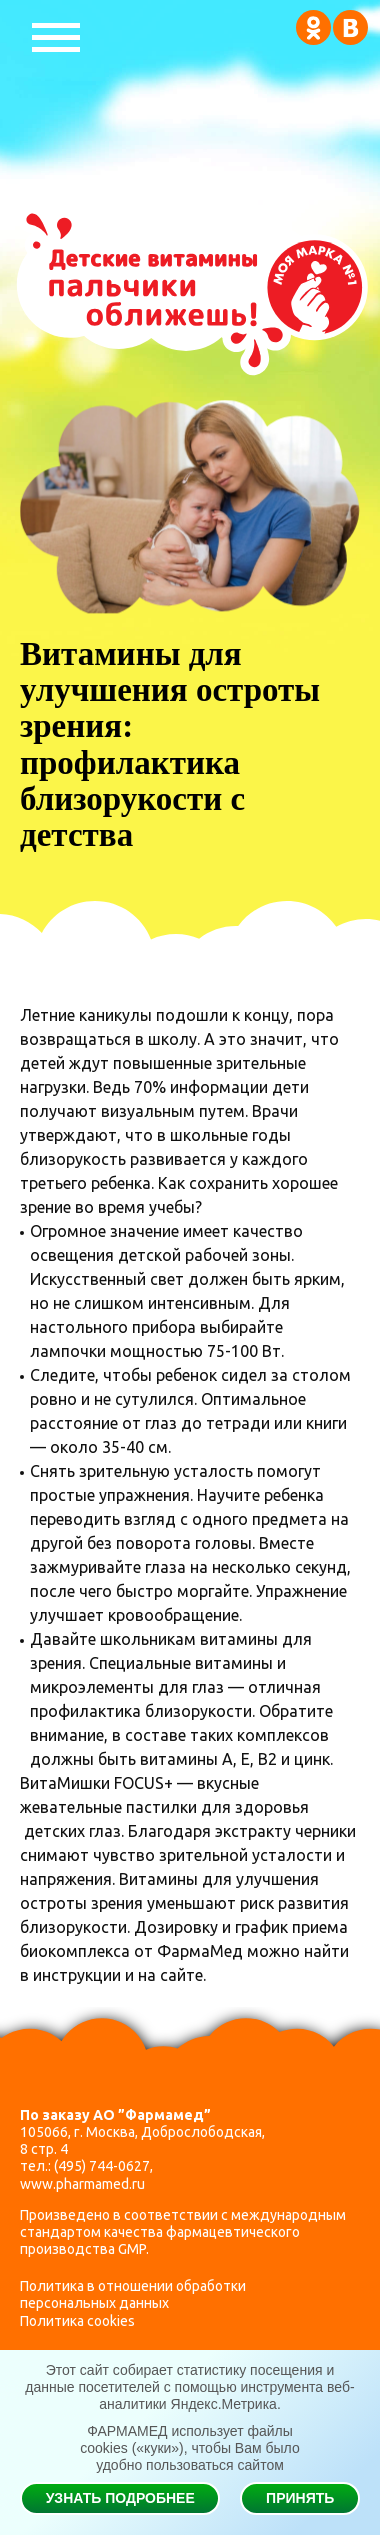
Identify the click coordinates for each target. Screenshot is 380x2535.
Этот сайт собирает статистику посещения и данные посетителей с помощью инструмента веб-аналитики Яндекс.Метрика (189, 2387)
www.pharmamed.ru (82, 2184)
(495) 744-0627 (102, 2166)
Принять (300, 2498)
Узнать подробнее (120, 2498)
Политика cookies (77, 2321)
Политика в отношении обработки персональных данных (133, 2294)
